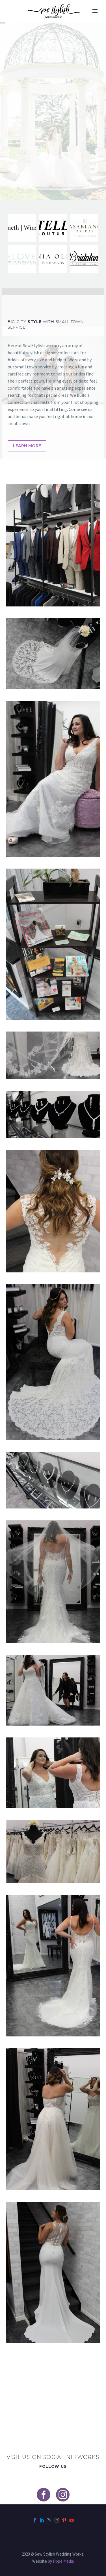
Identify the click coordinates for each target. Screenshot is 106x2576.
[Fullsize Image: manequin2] (53, 1851)
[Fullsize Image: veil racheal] (53, 1055)
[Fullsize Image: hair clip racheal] (53, 1211)
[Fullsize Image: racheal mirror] (53, 2119)
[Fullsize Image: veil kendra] (53, 1581)
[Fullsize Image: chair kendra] (53, 779)
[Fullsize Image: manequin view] (53, 653)
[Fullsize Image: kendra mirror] (53, 1965)
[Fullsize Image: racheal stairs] (53, 2272)
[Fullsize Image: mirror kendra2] (53, 1772)
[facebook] (43, 2494)
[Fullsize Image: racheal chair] (53, 1362)
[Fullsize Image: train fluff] (53, 1690)
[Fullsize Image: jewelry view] (53, 1114)
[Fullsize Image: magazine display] (53, 944)
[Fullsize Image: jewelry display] (53, 1480)
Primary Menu (95, 11)
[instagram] (63, 2494)
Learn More (27, 445)
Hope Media (63, 2561)
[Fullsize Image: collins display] (53, 545)
